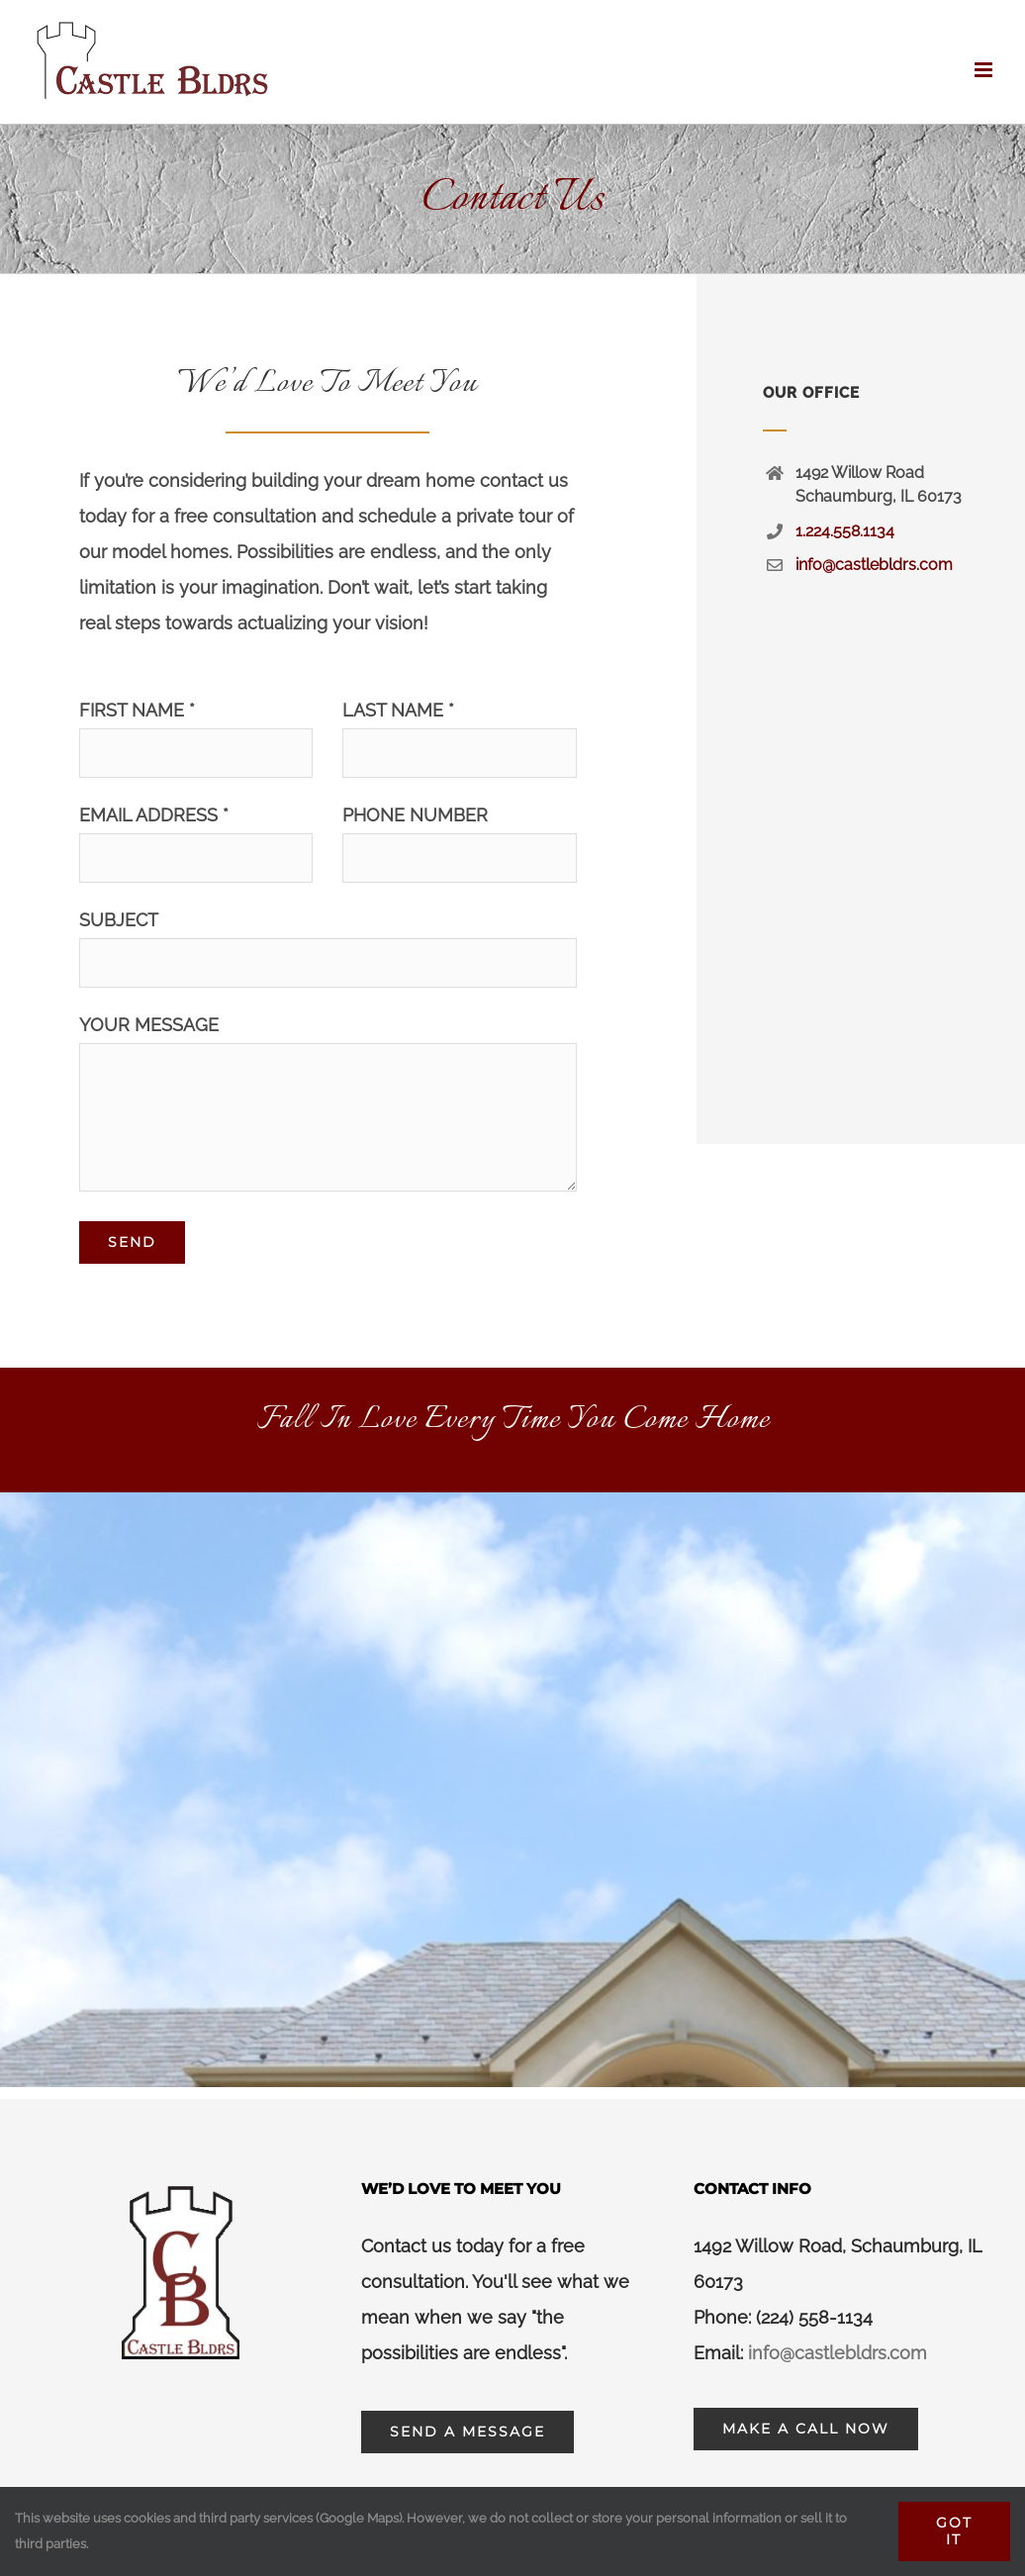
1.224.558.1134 (844, 531)
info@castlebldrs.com (874, 564)
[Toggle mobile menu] (985, 69)
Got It (954, 2531)
